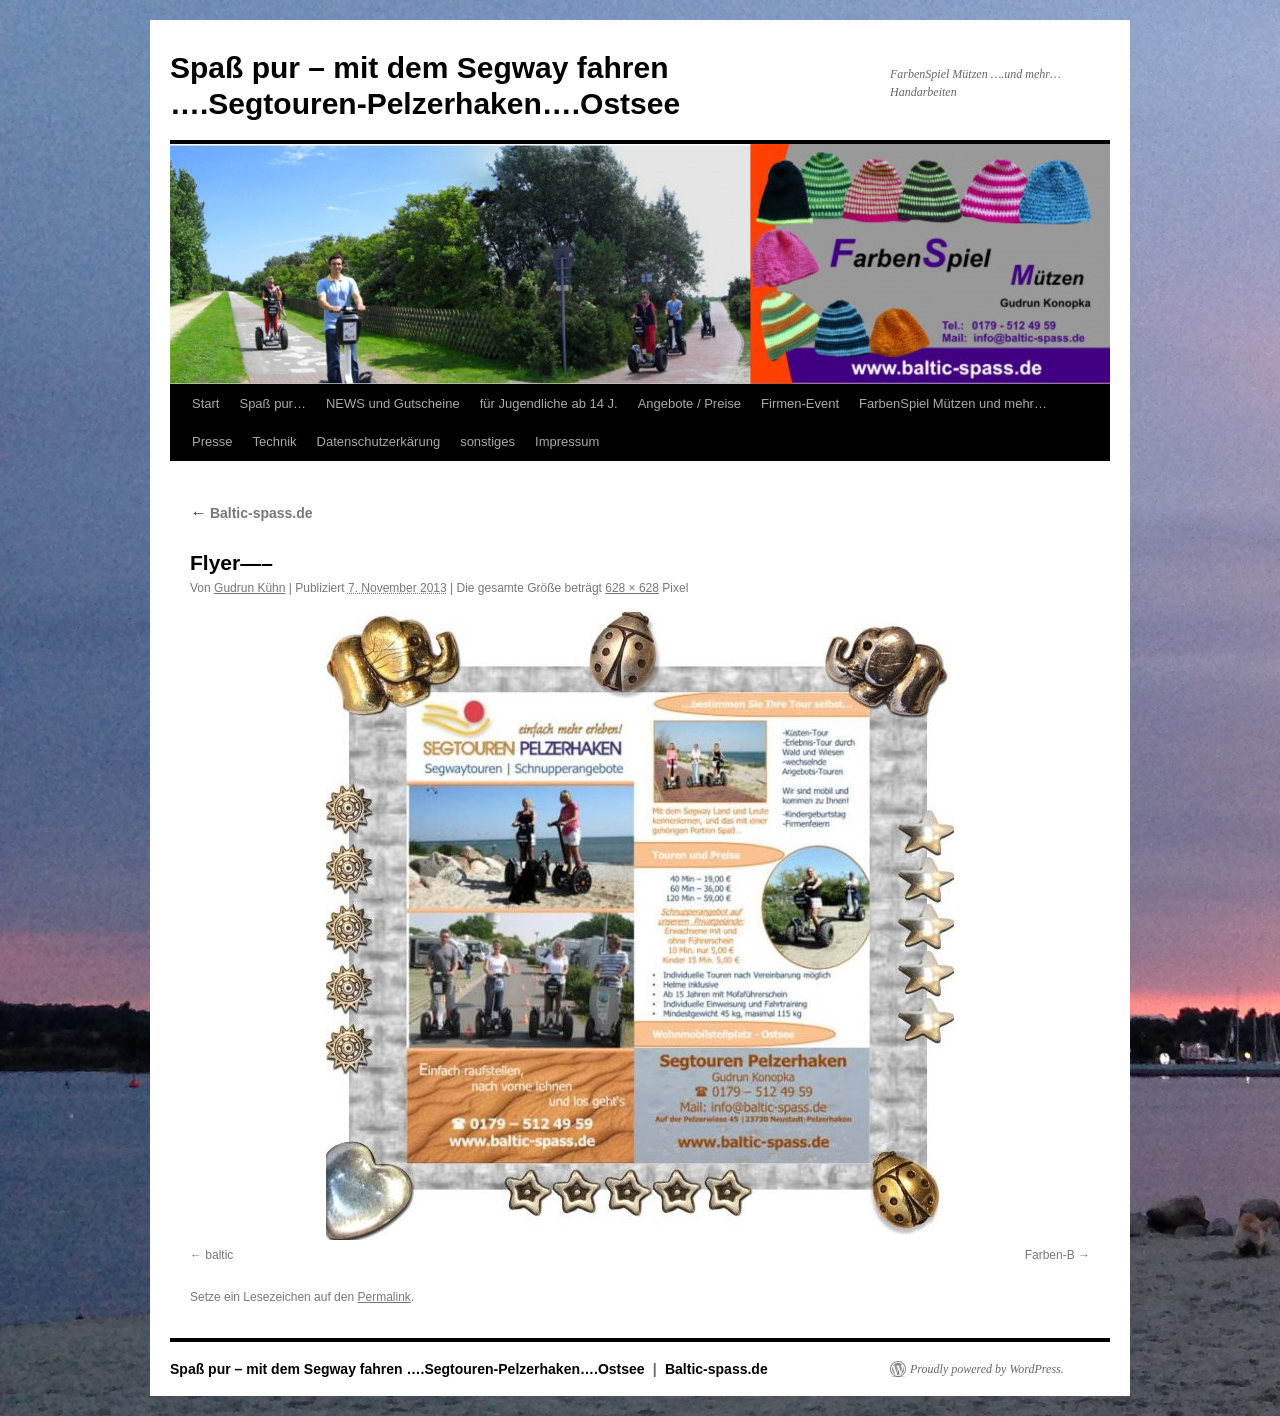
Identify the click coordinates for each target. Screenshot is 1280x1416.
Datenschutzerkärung (379, 441)
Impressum (567, 441)
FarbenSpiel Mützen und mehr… (953, 403)
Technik (274, 441)
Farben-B (1050, 1255)
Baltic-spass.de (251, 513)
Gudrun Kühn (249, 588)
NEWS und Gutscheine (393, 403)
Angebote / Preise (689, 403)
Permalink (383, 1297)
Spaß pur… (272, 403)
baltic (219, 1255)
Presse (212, 441)
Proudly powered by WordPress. (987, 1369)
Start (205, 403)
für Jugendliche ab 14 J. (549, 403)
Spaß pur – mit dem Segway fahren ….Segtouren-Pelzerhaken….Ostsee (409, 1369)
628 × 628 (632, 588)
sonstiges (487, 441)
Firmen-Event (800, 403)
